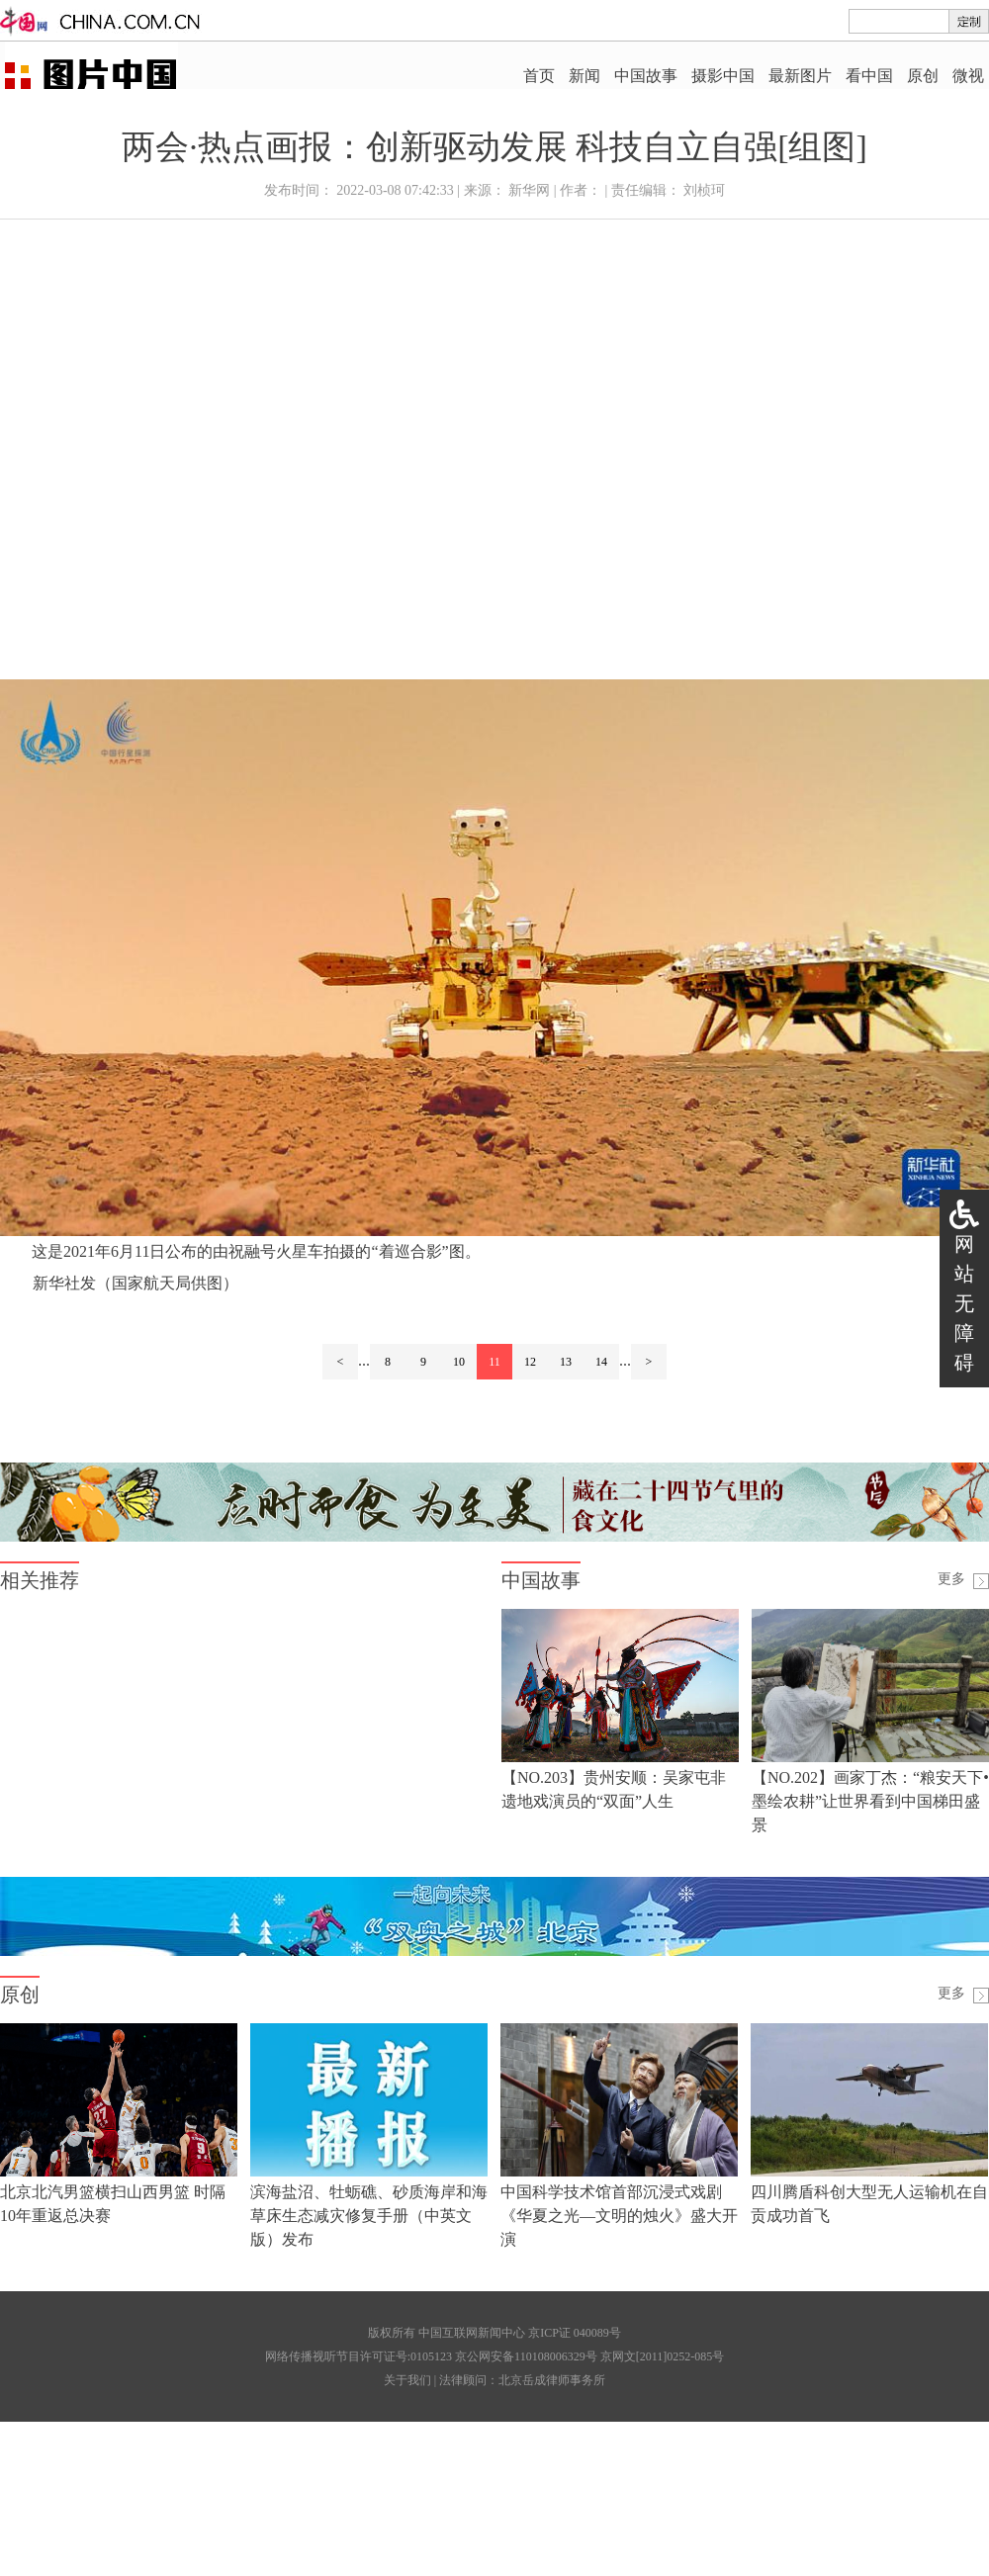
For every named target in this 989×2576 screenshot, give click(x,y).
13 (566, 1362)
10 (459, 1362)
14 (601, 1362)
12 (530, 1362)
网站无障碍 (964, 1303)
